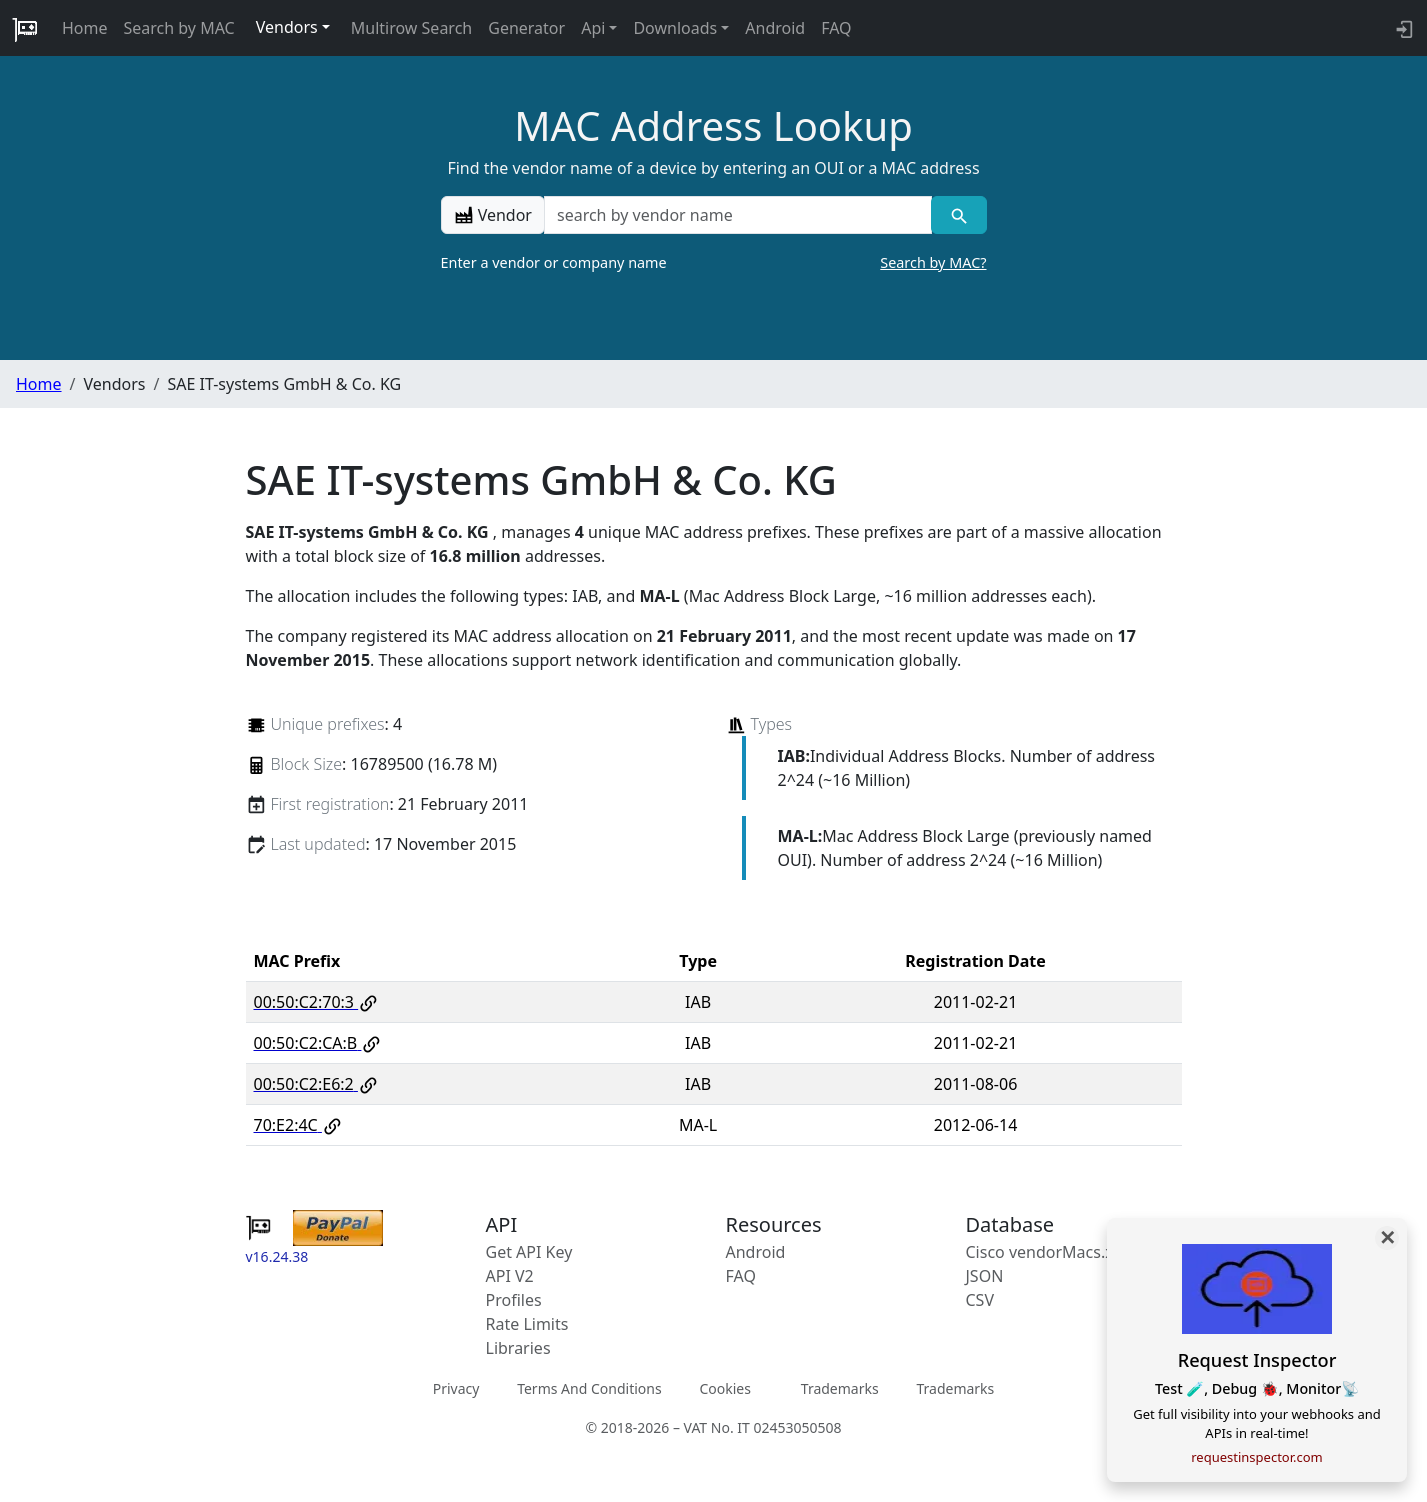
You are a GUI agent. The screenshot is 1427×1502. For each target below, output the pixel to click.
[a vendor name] (738, 215)
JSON (985, 1276)
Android (775, 28)
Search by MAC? (933, 262)
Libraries (518, 1348)
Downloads (675, 28)
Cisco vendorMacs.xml (1049, 1252)
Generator (526, 28)
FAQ (836, 28)
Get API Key (529, 1252)
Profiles (514, 1300)
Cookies (724, 1388)
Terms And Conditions (589, 1388)
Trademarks (840, 1388)
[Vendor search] (958, 215)
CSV (980, 1300)
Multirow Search (411, 28)
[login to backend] (1402, 28)
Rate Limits (527, 1324)
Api (593, 28)
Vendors (287, 27)
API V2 (510, 1276)
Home (85, 28)
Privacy (456, 1388)
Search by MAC (179, 28)
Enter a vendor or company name (714, 263)
